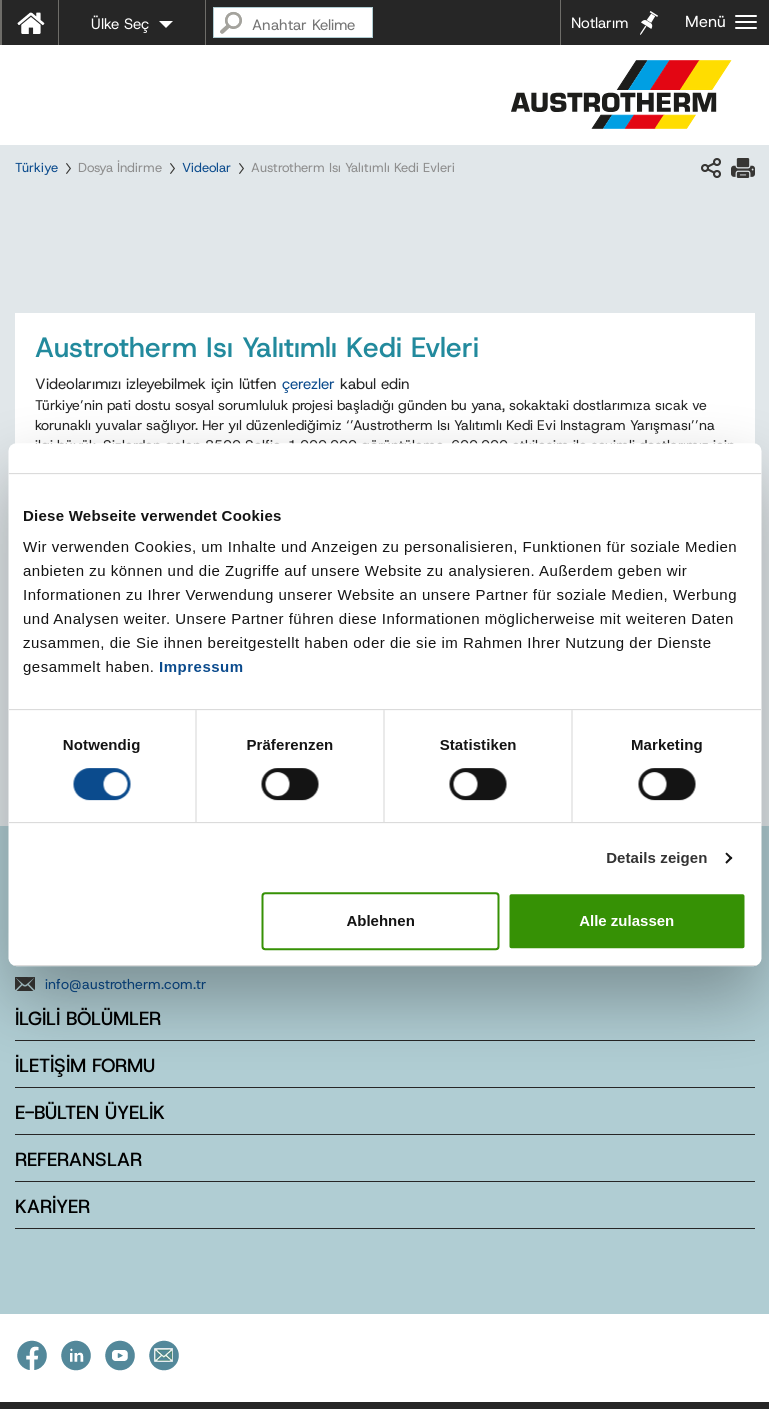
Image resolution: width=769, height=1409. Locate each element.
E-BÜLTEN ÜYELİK (90, 1112)
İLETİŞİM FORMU (85, 1065)
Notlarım (599, 23)
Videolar (206, 167)
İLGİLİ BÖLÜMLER (88, 1018)
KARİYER (52, 1206)
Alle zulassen (626, 920)
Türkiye (36, 167)
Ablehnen (380, 920)
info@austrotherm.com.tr (125, 984)
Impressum (201, 666)
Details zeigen (656, 857)
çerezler (308, 384)
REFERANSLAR (78, 1159)
